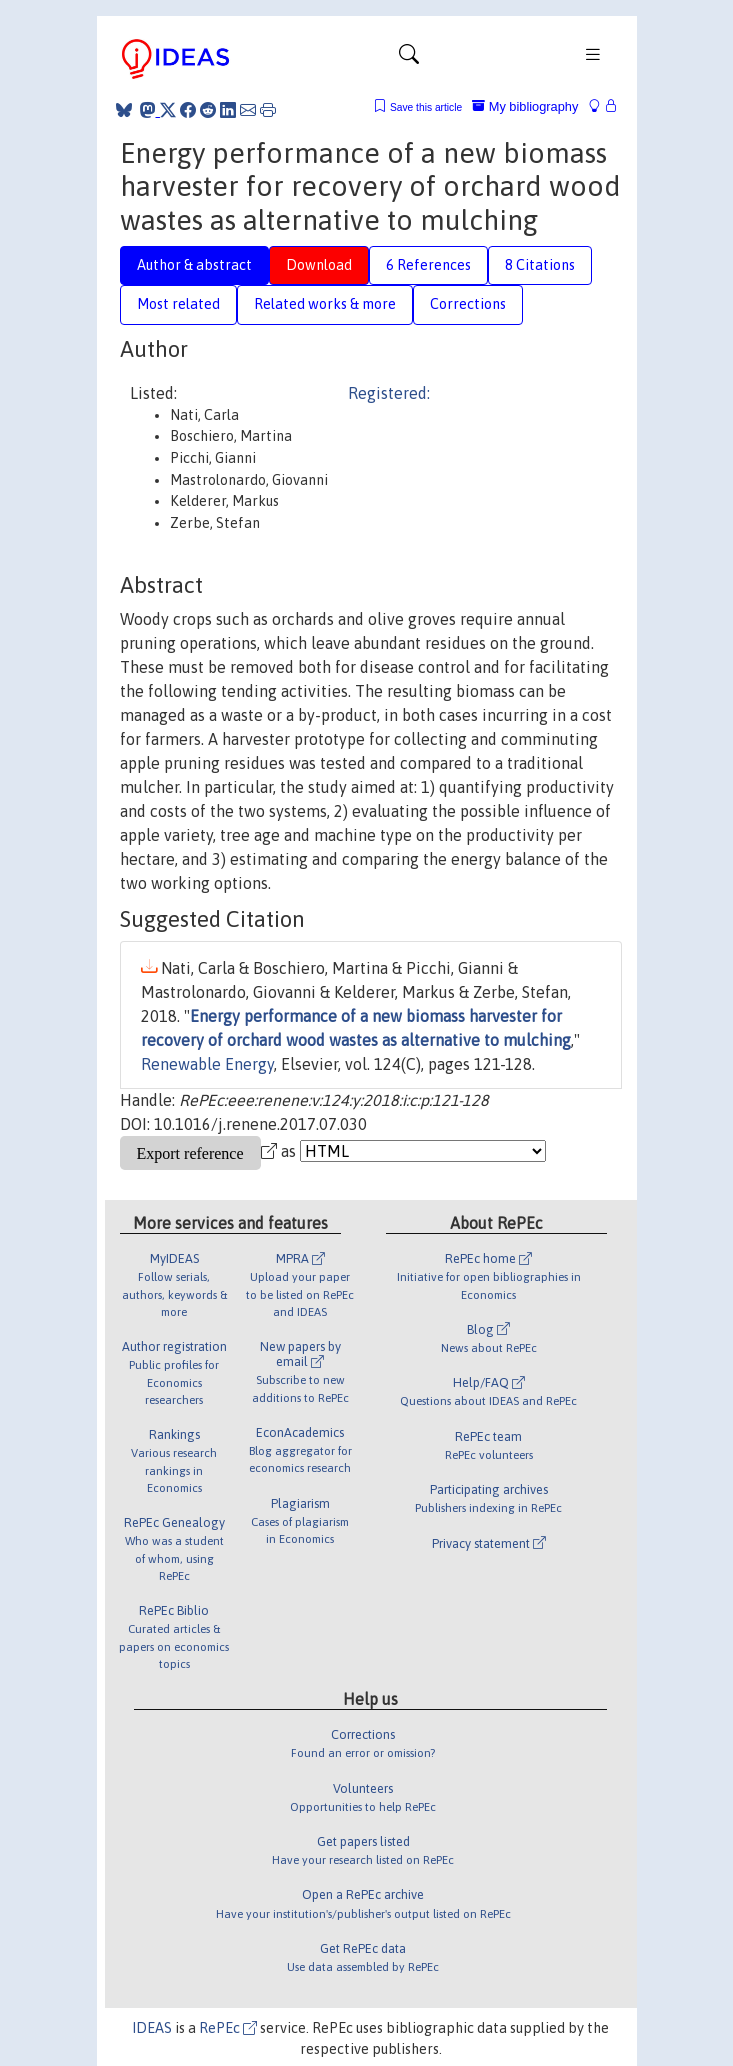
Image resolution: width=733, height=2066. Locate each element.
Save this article (426, 107)
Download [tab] (319, 265)
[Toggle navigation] (409, 59)
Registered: (389, 393)
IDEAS (152, 2028)
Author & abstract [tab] (194, 265)
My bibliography (525, 106)
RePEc (228, 2028)
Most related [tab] (178, 304)
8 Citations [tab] (540, 265)
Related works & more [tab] (325, 304)
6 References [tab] (428, 265)
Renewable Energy (207, 1064)
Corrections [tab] (468, 304)
